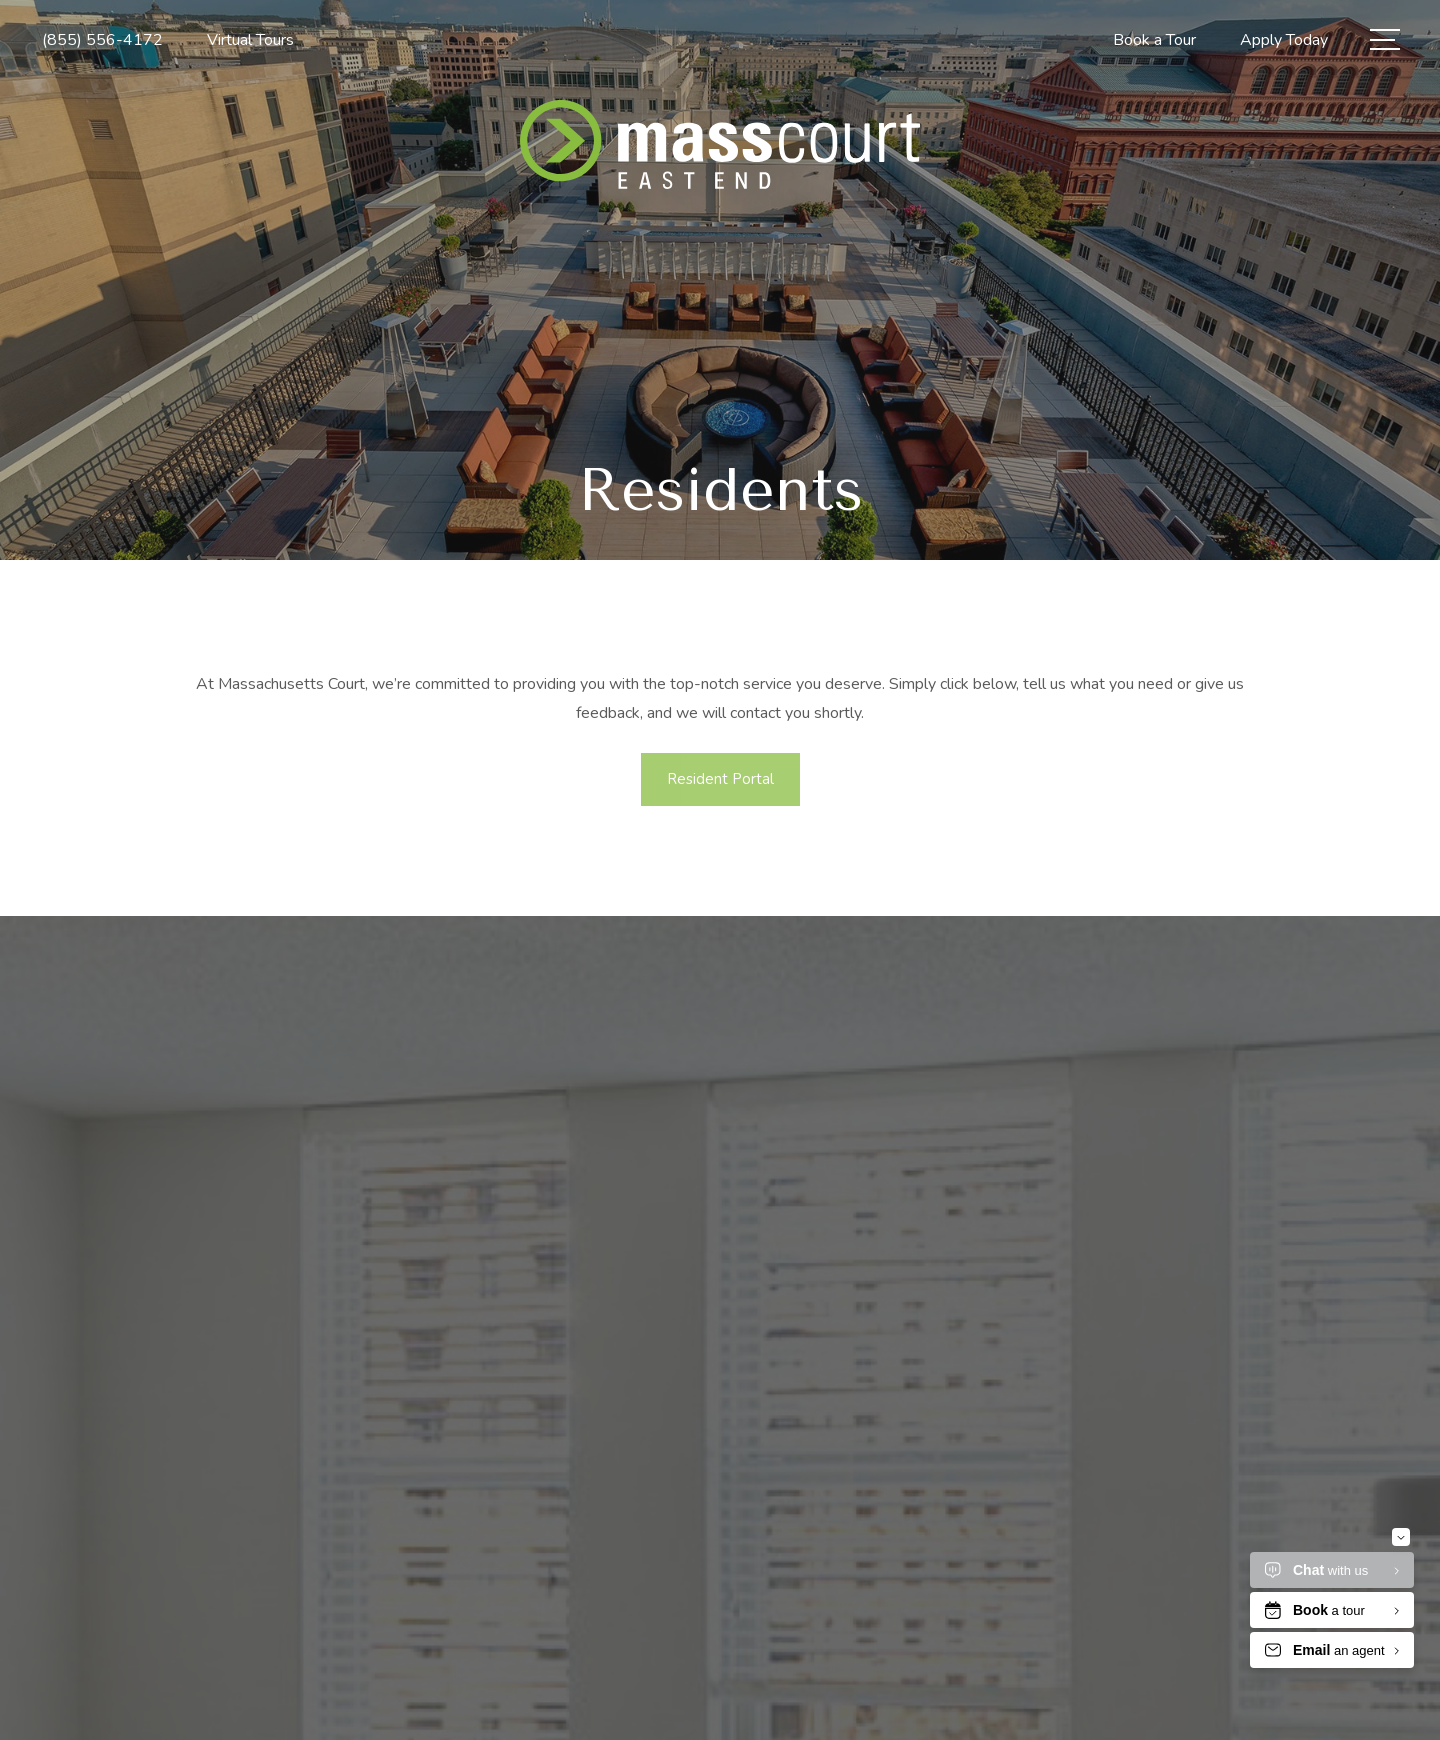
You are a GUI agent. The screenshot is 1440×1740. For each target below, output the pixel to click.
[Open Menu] (1385, 39)
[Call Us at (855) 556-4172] (102, 40)
